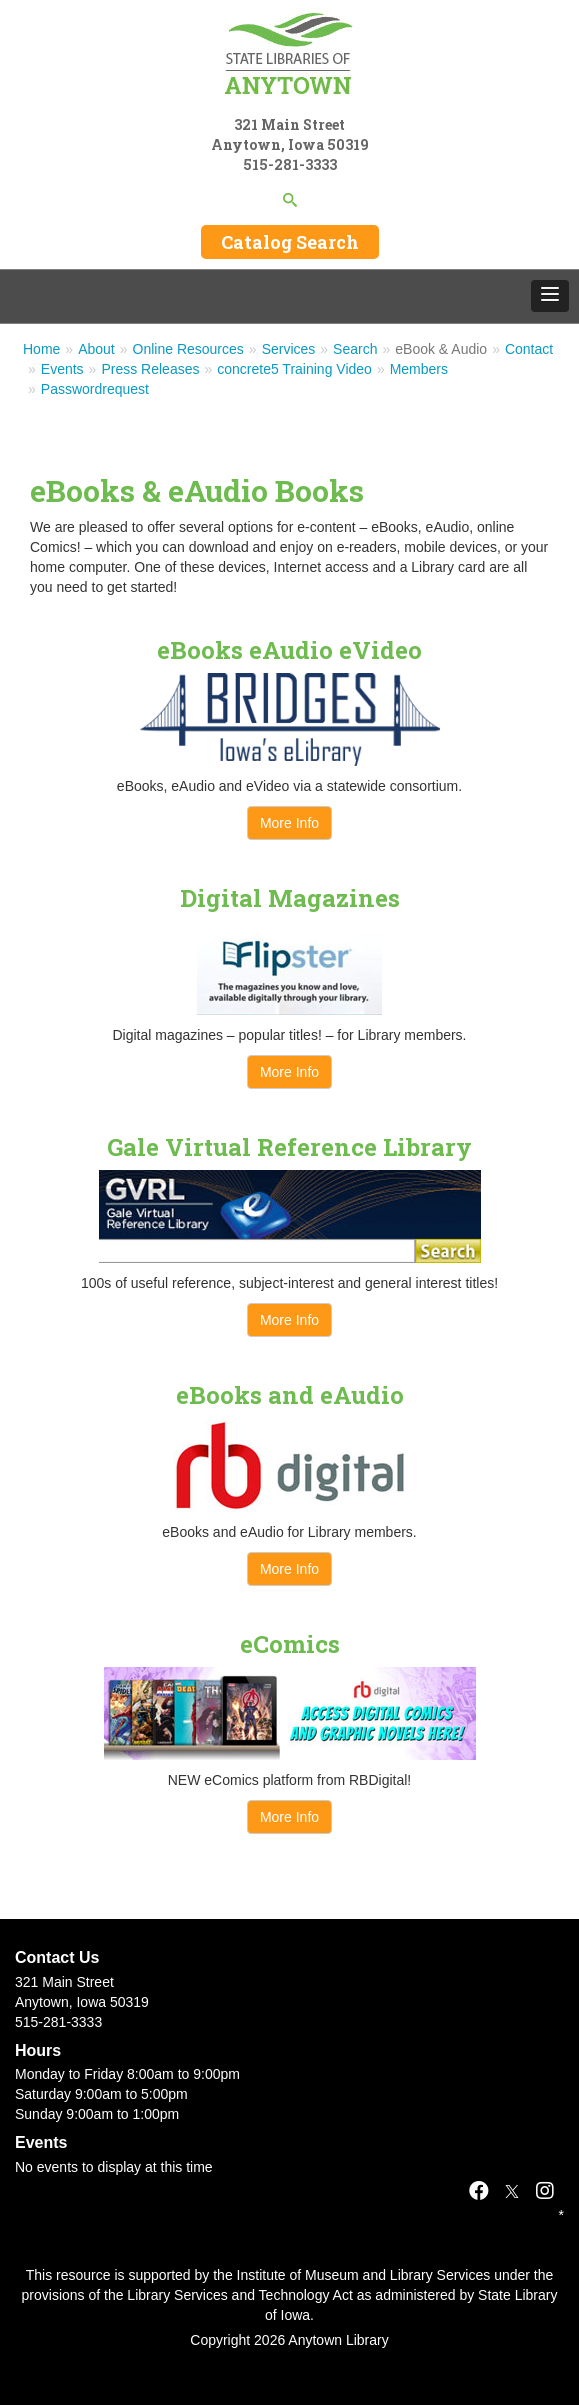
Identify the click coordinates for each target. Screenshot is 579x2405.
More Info (289, 823)
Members (419, 369)
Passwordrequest (95, 389)
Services (289, 349)
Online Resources (188, 349)
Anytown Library (338, 2340)
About (96, 349)
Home (41, 349)
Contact (529, 349)
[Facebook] (479, 2191)
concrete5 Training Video (294, 369)
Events (62, 369)
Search (355, 349)
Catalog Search (290, 242)
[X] (512, 2191)
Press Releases (150, 369)
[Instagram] (545, 2191)
